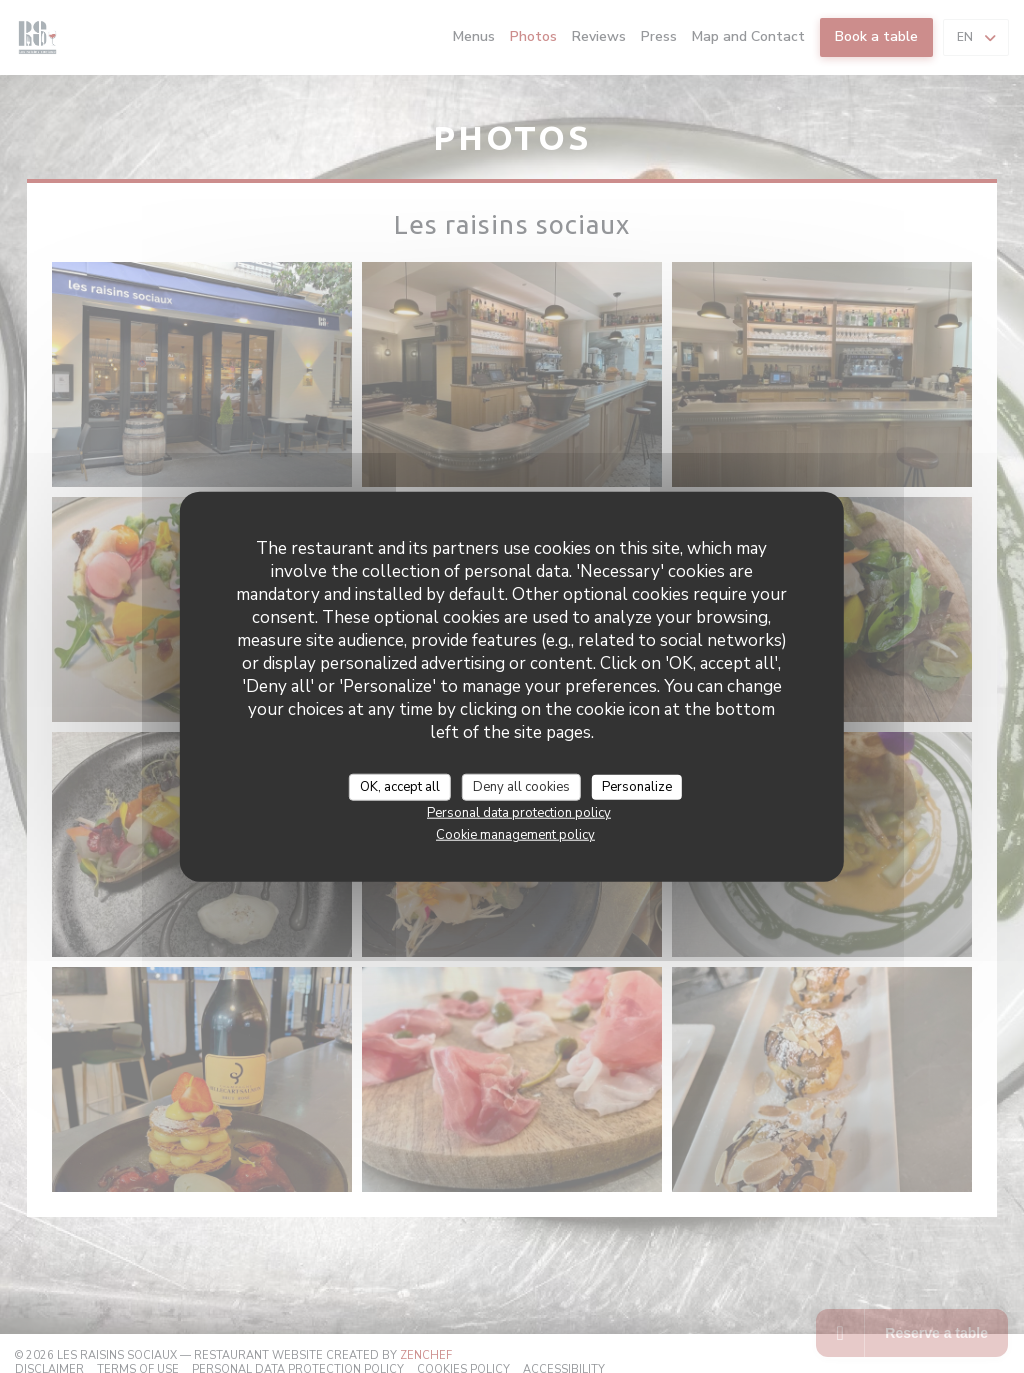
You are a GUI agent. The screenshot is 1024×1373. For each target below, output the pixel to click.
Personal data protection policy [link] (519, 813)
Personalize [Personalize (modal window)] (637, 786)
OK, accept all (400, 786)
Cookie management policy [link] (515, 835)
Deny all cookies (521, 786)
